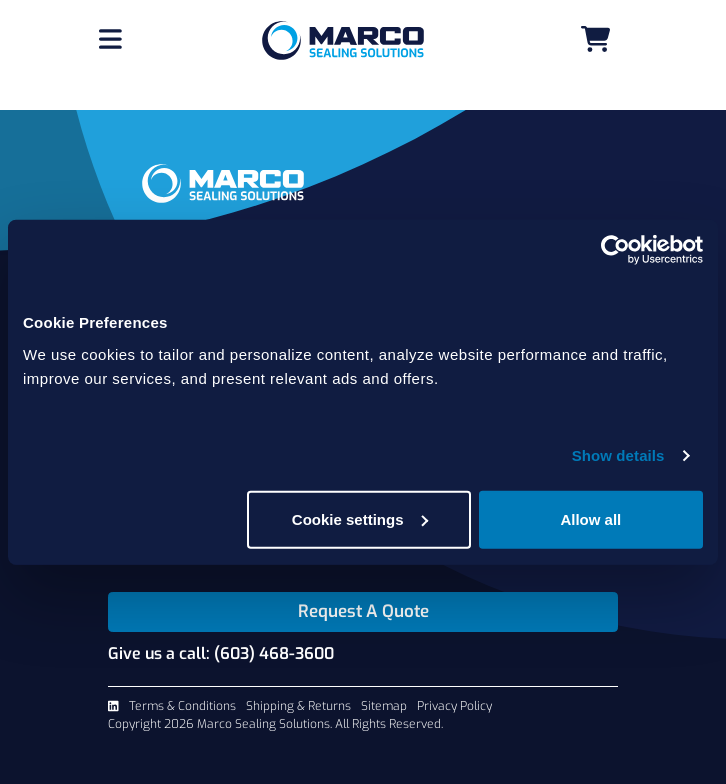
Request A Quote (363, 611)
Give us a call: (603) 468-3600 (221, 653)
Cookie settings (360, 518)
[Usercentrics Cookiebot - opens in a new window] (615, 250)
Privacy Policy (454, 706)
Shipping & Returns (298, 706)
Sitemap (384, 706)
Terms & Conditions (182, 706)
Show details (618, 455)
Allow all (590, 518)
